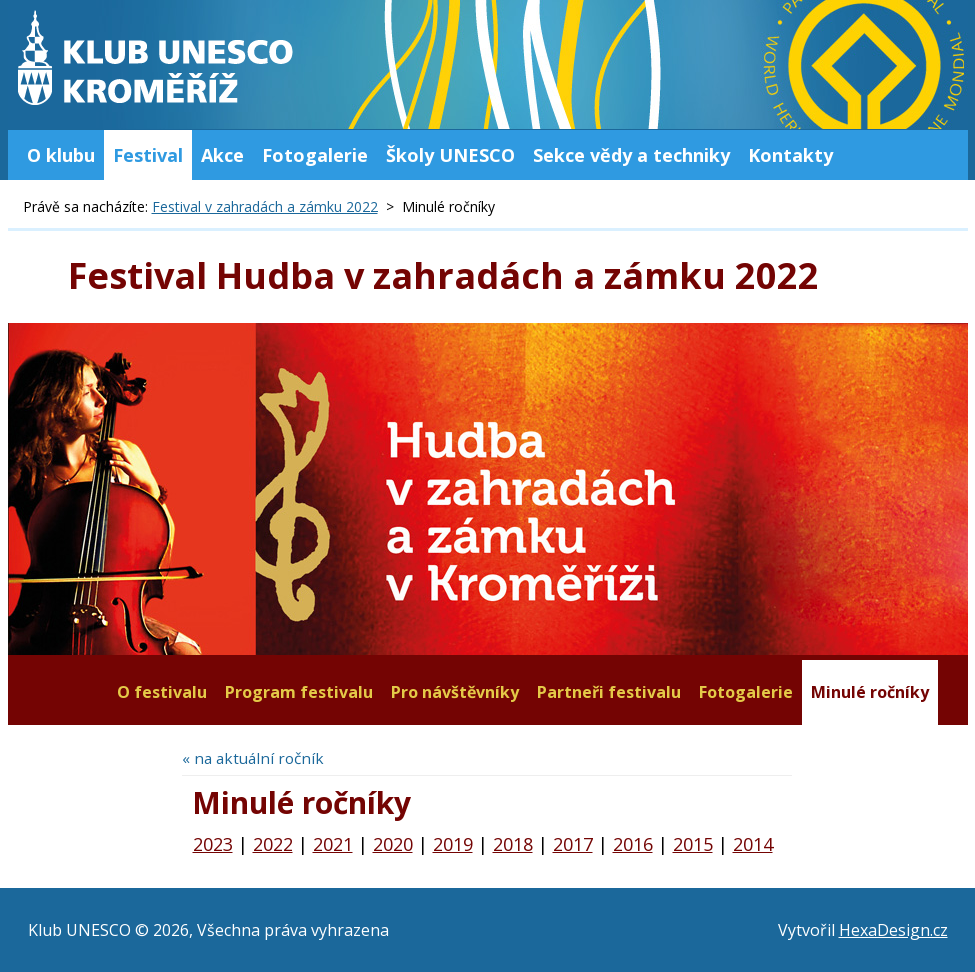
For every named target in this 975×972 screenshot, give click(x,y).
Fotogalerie (315, 155)
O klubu (61, 155)
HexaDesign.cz (893, 930)
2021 (333, 844)
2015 (693, 844)
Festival (148, 155)
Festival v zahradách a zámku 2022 (265, 206)
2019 (453, 844)
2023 (213, 844)
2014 (753, 844)
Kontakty (790, 155)
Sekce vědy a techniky (631, 155)
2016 (633, 844)
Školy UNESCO (450, 155)
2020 (393, 844)
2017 (573, 844)
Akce (222, 155)
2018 (513, 844)
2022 (273, 844)
